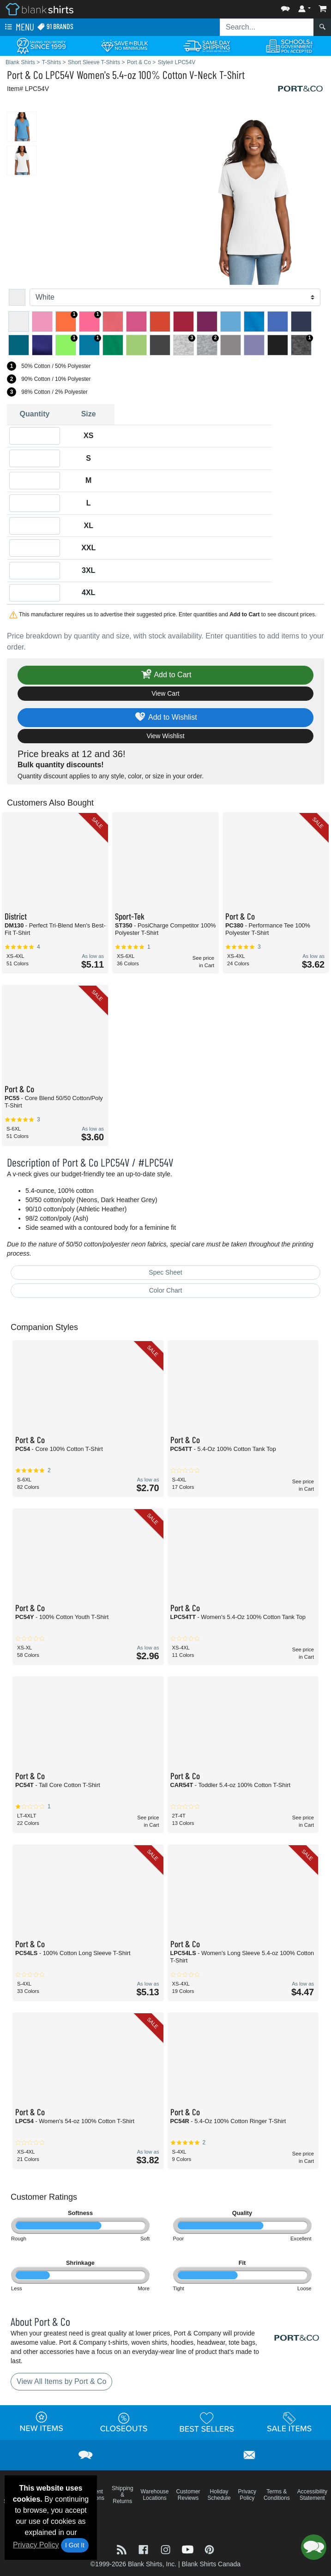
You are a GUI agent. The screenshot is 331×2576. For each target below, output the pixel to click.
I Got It (74, 2545)
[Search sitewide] (267, 27)
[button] (285, 6)
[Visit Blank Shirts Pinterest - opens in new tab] (209, 2548)
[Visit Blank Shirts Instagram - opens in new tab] (167, 2548)
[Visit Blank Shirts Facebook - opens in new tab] (144, 2548)
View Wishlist (165, 736)
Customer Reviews (188, 2494)
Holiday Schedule (219, 2494)
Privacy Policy (36, 2545)
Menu (18, 27)
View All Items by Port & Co (61, 2381)
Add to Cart (166, 675)
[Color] (175, 297)
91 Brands (55, 26)
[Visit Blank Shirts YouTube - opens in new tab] (189, 2548)
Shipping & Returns (122, 2494)
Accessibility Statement (312, 2494)
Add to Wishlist (165, 717)
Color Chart (165, 1290)
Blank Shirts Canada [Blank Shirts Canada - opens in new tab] (211, 2564)
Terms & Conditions (277, 2494)
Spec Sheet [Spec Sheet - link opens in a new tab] (165, 1272)
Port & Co (25, 74)
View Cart (165, 693)
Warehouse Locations (155, 2494)
